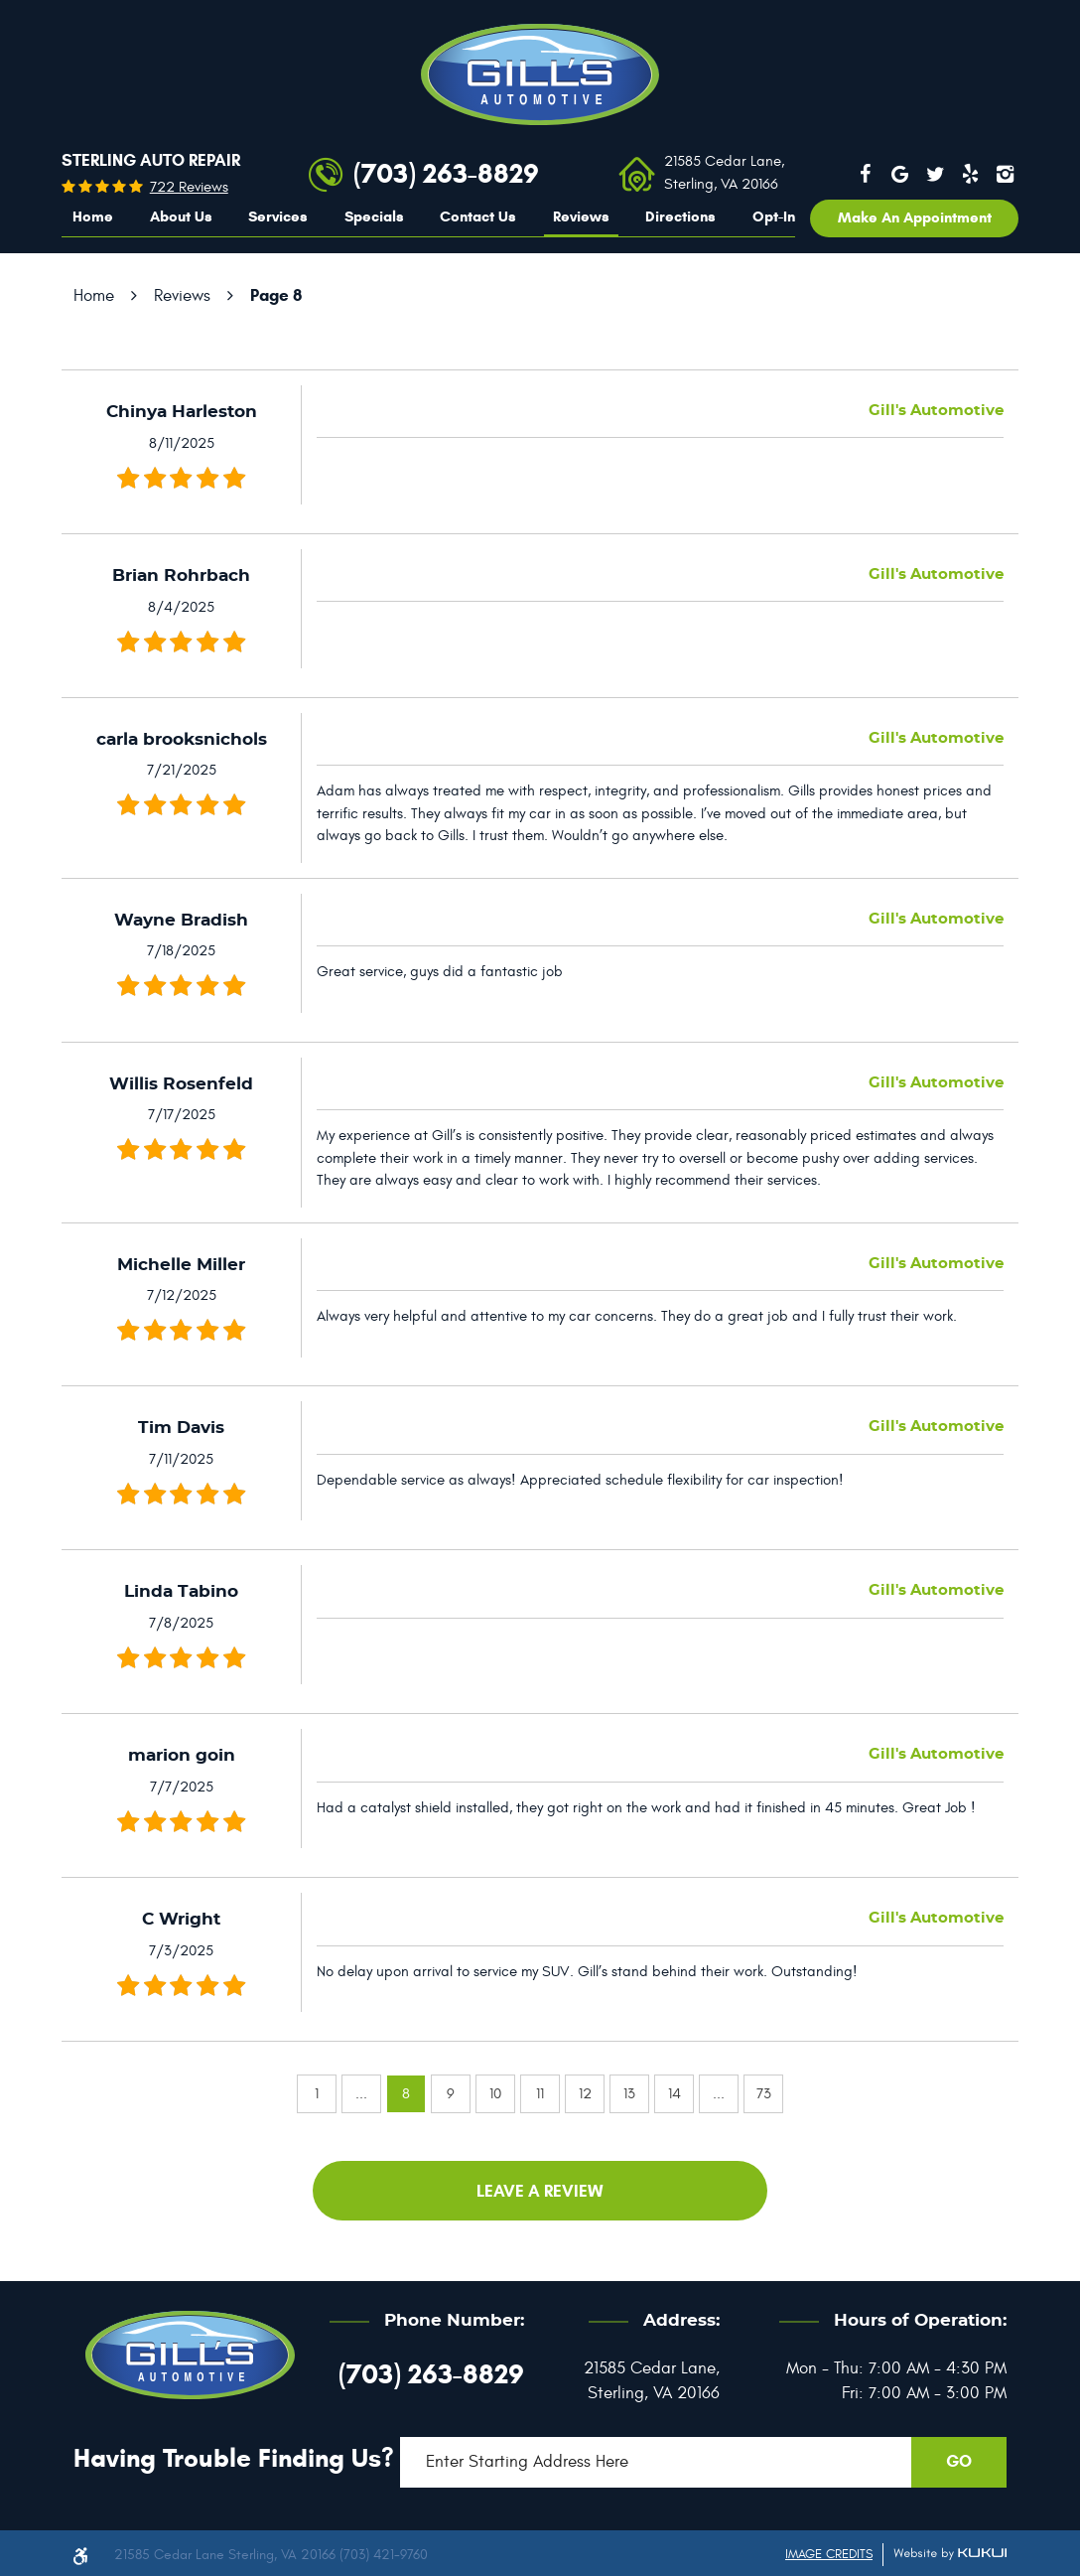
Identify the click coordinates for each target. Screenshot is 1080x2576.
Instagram (1005, 174)
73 (763, 2093)
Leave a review (540, 2191)
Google (900, 174)
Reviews (581, 216)
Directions (680, 216)
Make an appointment (915, 217)
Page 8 (276, 295)
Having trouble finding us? (233, 2458)
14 (674, 2093)
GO (959, 2461)
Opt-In (773, 216)
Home (92, 216)
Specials (374, 216)
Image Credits (829, 2554)
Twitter (935, 174)
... (361, 2093)
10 (495, 2093)
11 (540, 2093)
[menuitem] (92, 217)
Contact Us (478, 216)
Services (278, 216)
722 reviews (189, 187)
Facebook (865, 174)
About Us (181, 216)
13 (629, 2093)
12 (585, 2093)
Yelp (971, 174)
